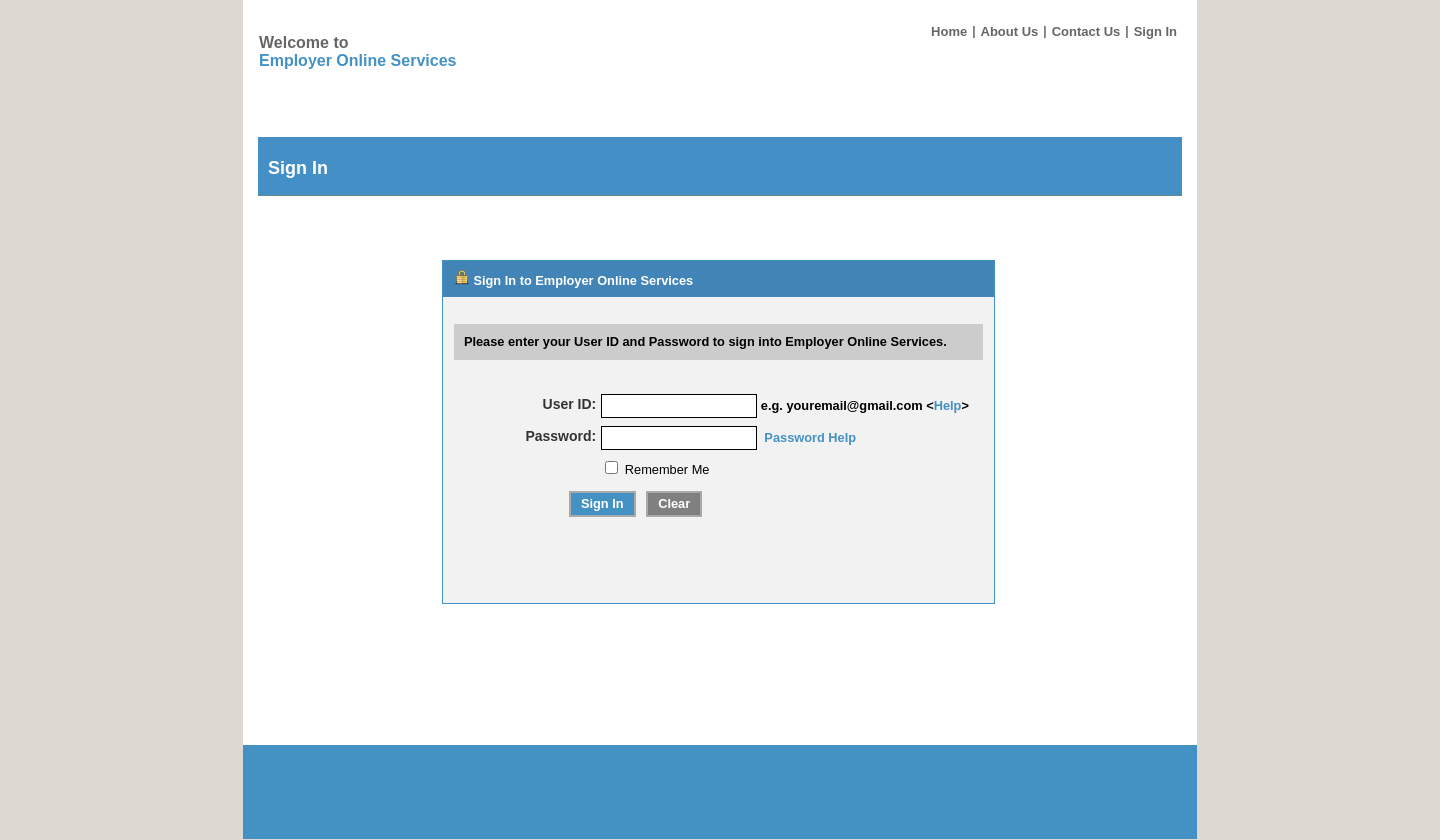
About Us (1010, 31)
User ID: (570, 404)
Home (949, 31)
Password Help (810, 437)
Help (948, 405)
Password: (560, 436)
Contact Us (1086, 31)
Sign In (1155, 31)
